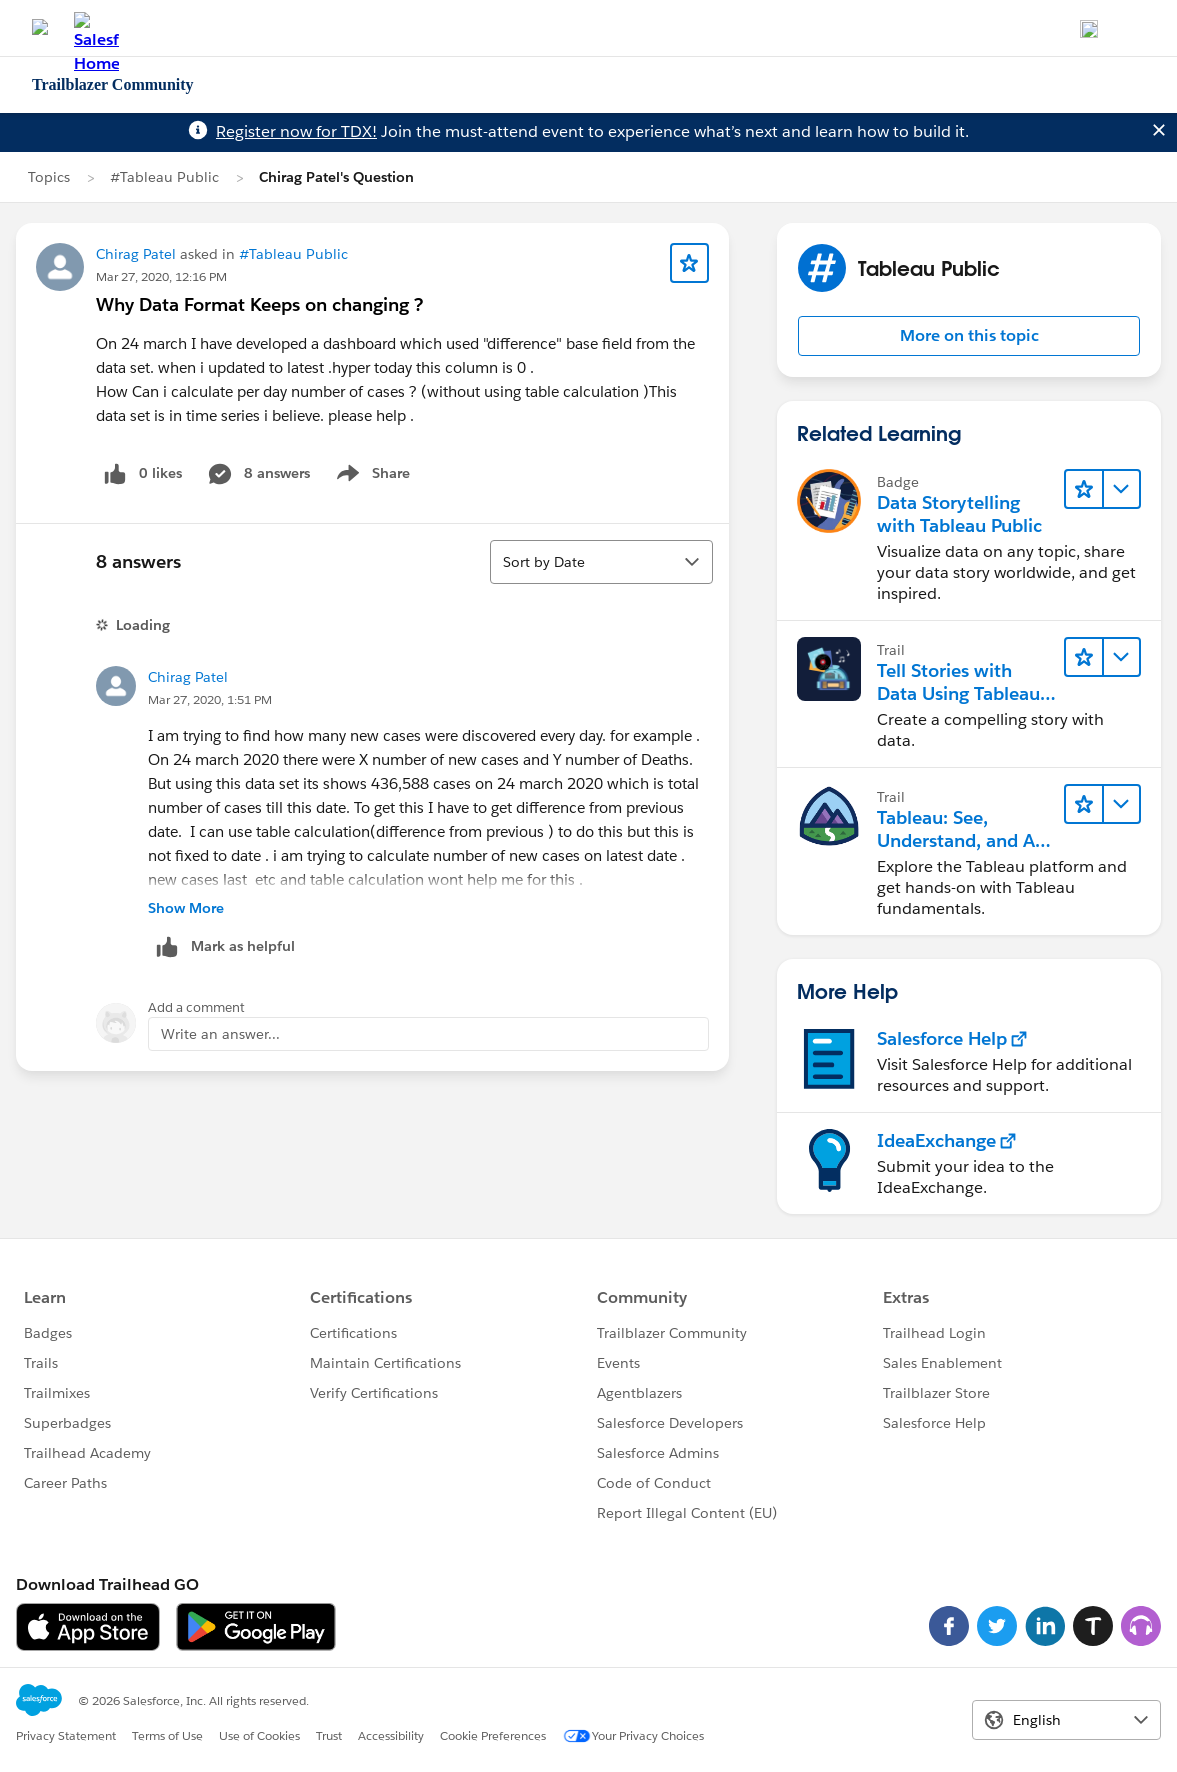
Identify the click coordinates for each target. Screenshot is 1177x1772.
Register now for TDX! (296, 131)
